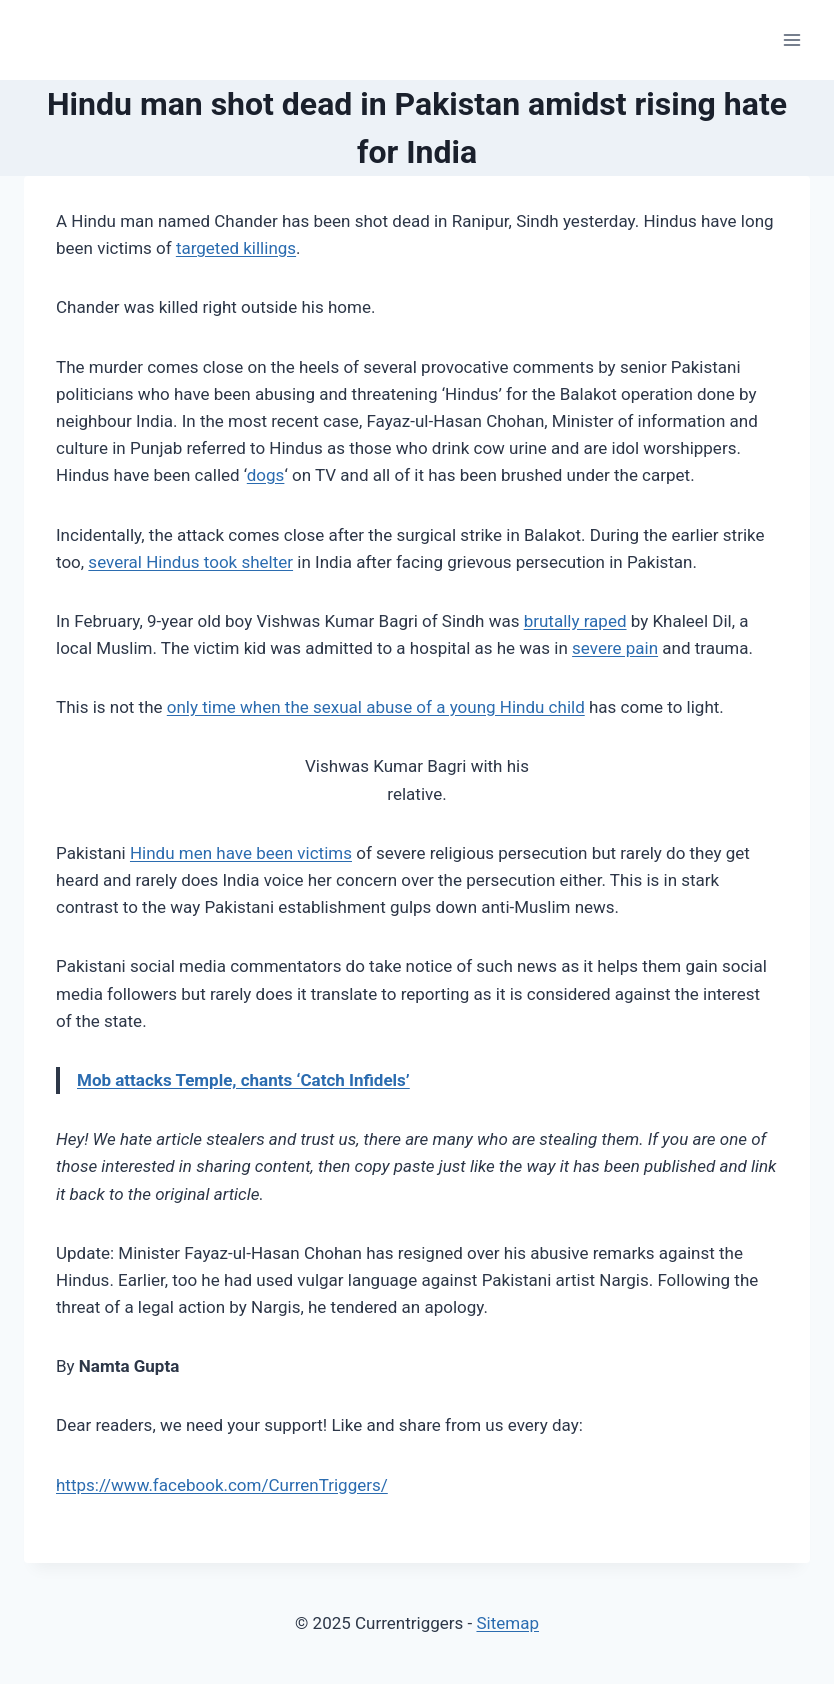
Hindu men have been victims (241, 853)
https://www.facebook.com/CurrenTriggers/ (222, 1485)
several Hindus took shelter (190, 562)
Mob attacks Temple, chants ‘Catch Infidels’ (243, 1080)
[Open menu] (791, 39)
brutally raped (575, 621)
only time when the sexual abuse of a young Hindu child (376, 707)
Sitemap (507, 1623)
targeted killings (236, 248)
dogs (266, 475)
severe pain (615, 648)
